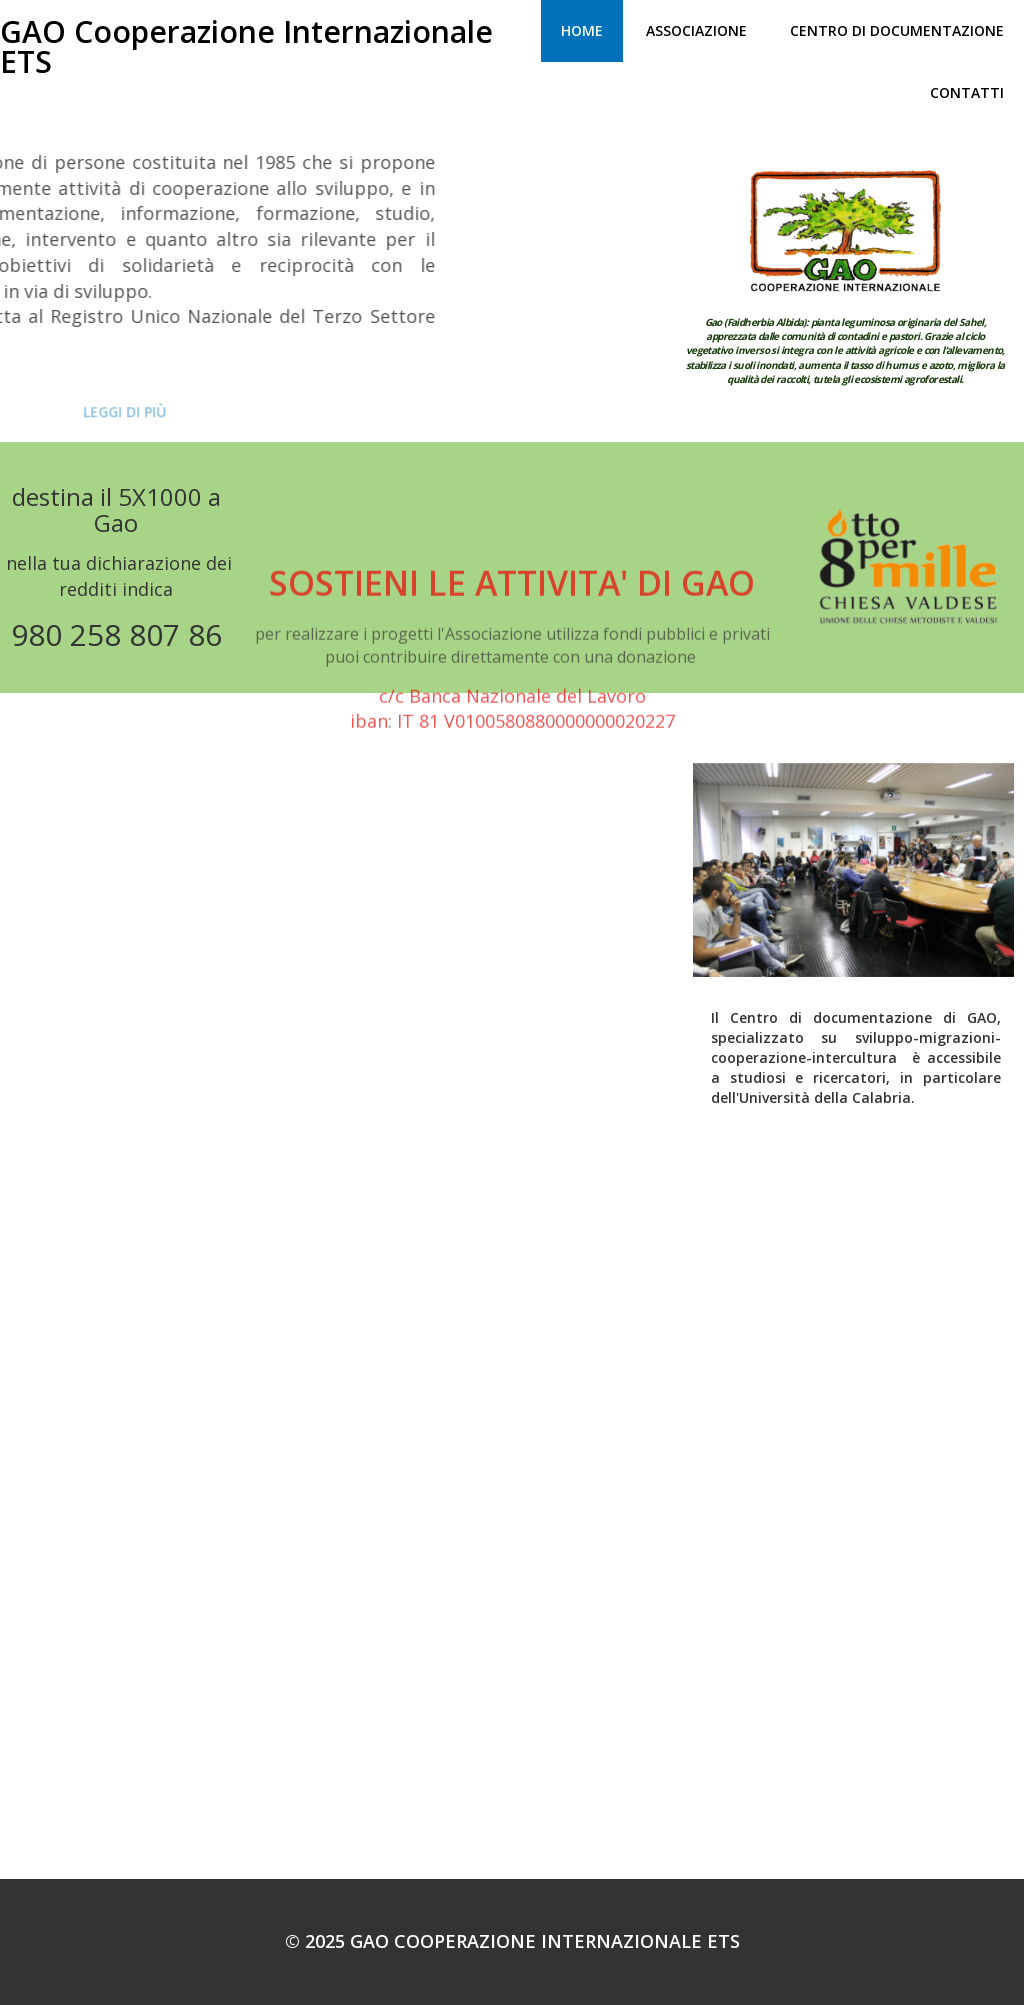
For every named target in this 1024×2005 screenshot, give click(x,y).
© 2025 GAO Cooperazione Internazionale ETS (512, 1941)
